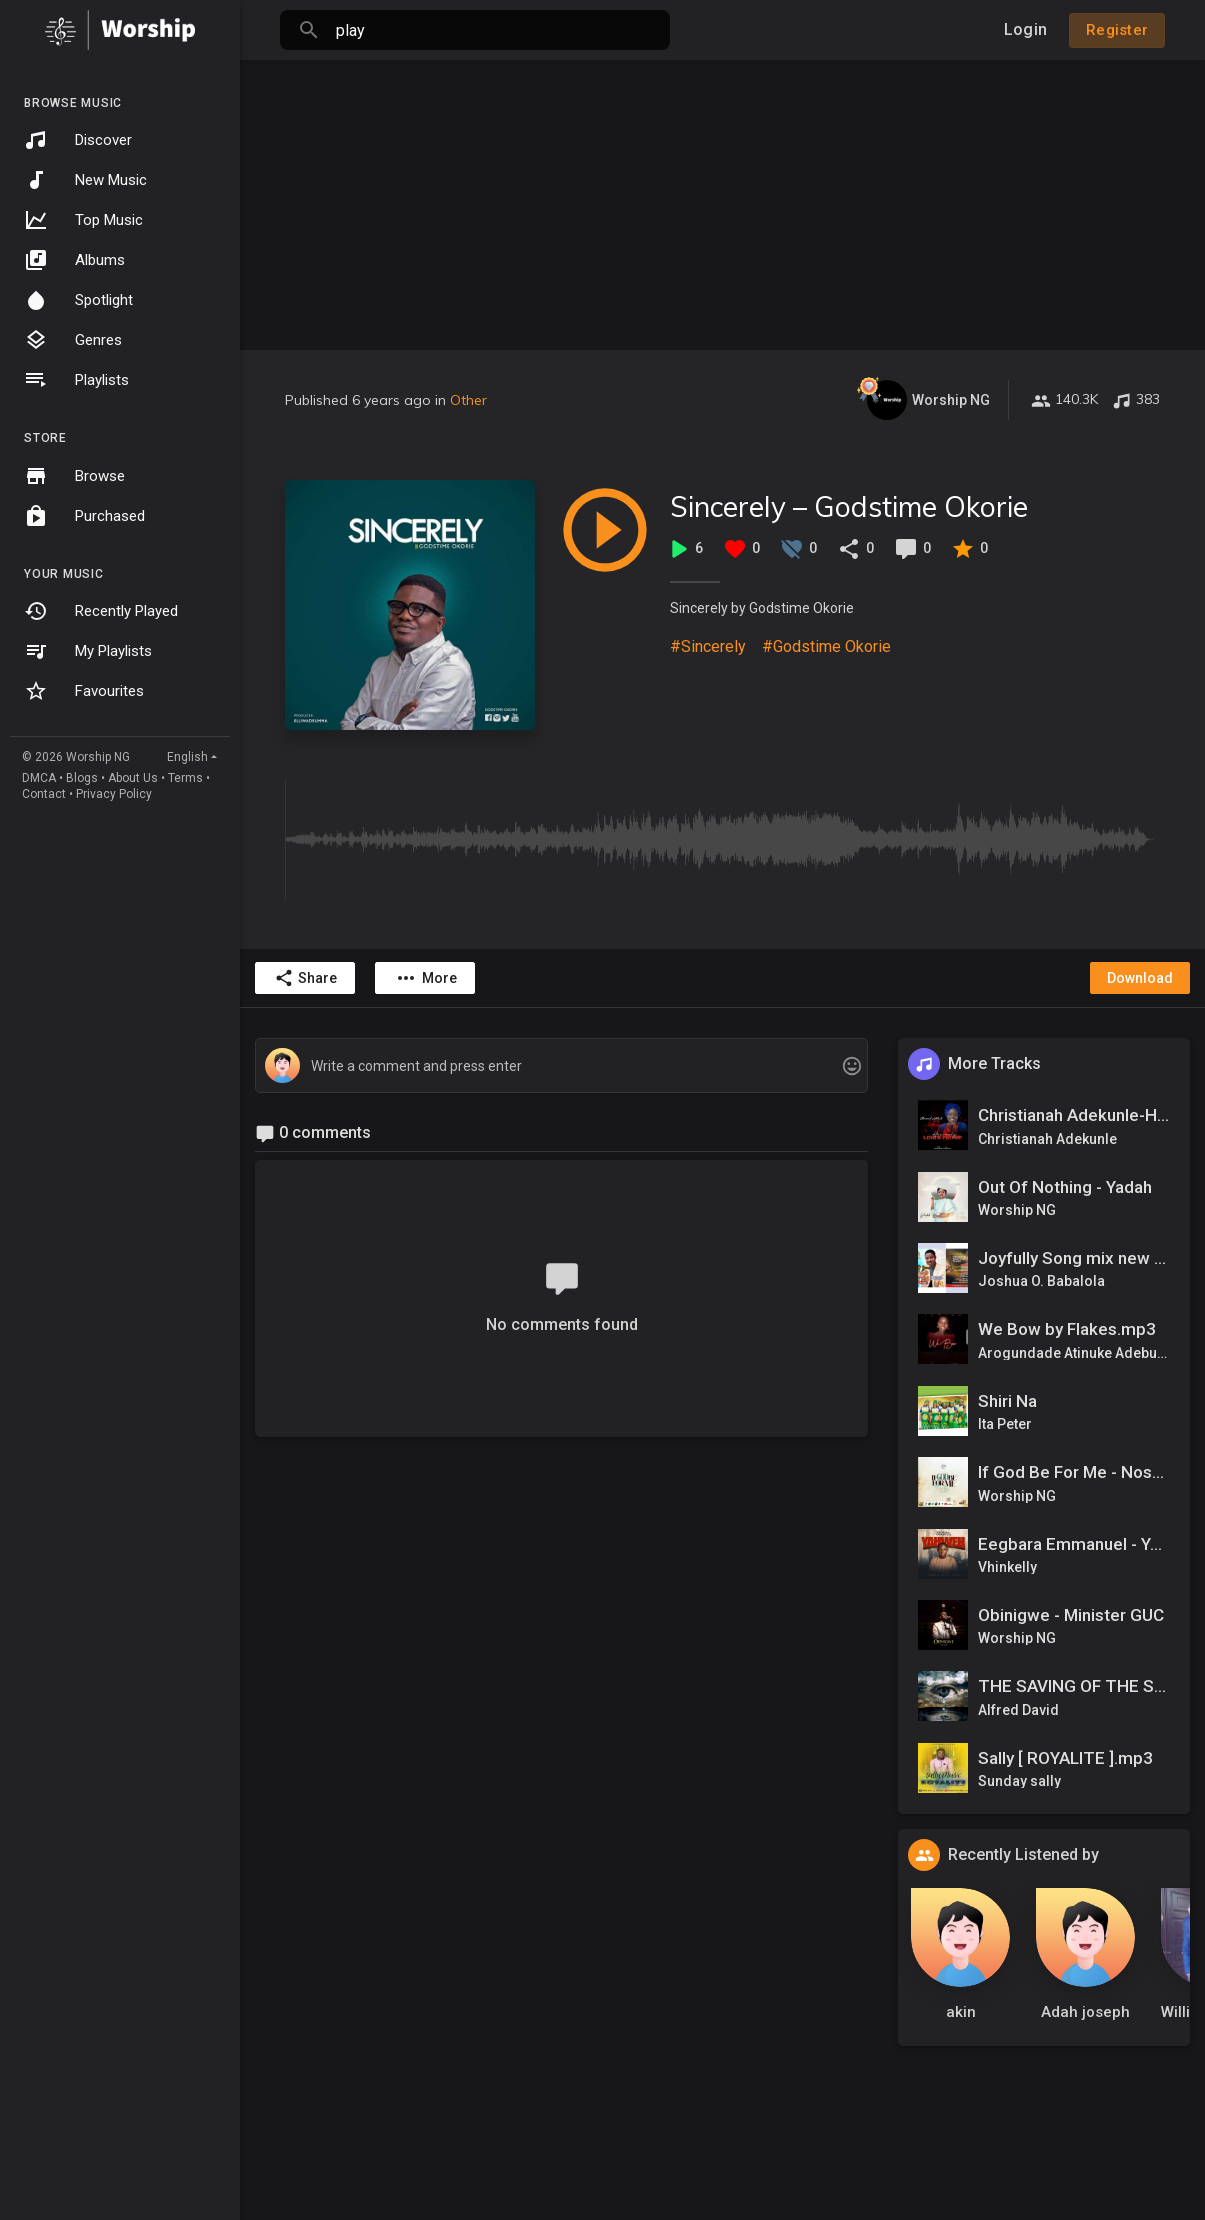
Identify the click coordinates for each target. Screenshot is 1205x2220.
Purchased (84, 516)
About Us (133, 778)
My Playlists (88, 651)
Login (1025, 29)
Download (1140, 978)
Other (468, 400)
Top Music (83, 220)
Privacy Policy (114, 794)
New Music (85, 180)
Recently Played (101, 611)
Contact (44, 794)
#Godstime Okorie (826, 646)
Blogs (82, 778)
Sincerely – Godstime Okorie (849, 506)
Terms (185, 778)
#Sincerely (708, 646)
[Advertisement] (722, 200)
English (187, 757)
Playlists (76, 380)
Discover (78, 140)
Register (1117, 30)
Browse (74, 476)
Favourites (84, 691)
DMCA (39, 778)
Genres (73, 340)
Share (305, 978)
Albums (74, 260)
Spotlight (78, 300)
